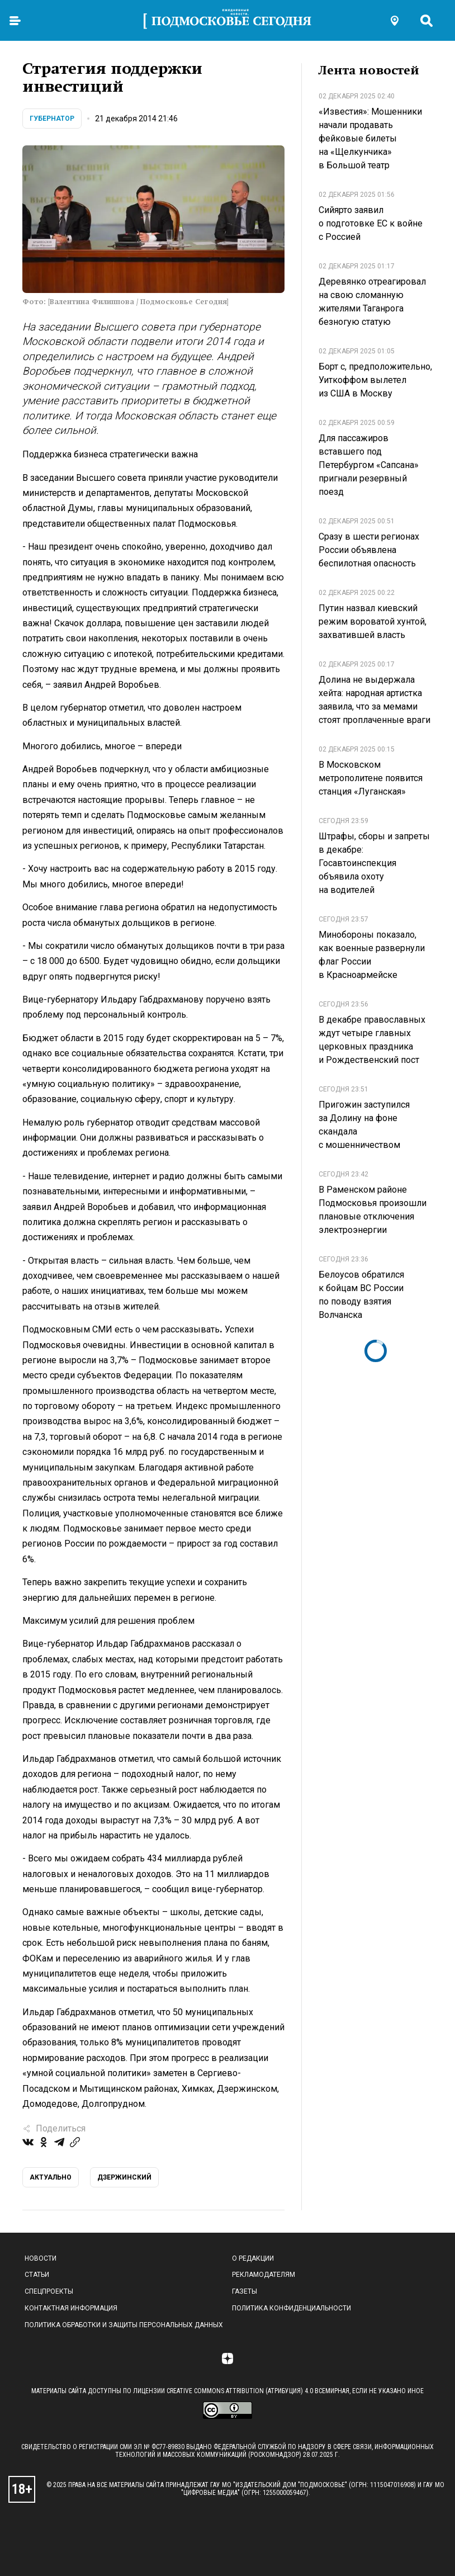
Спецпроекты (49, 2291)
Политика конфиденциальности (291, 2308)
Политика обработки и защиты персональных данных (124, 2325)
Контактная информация (71, 2308)
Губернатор (52, 118)
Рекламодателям (263, 2275)
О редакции (253, 2258)
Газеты (244, 2291)
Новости (40, 2258)
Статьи (37, 2275)
